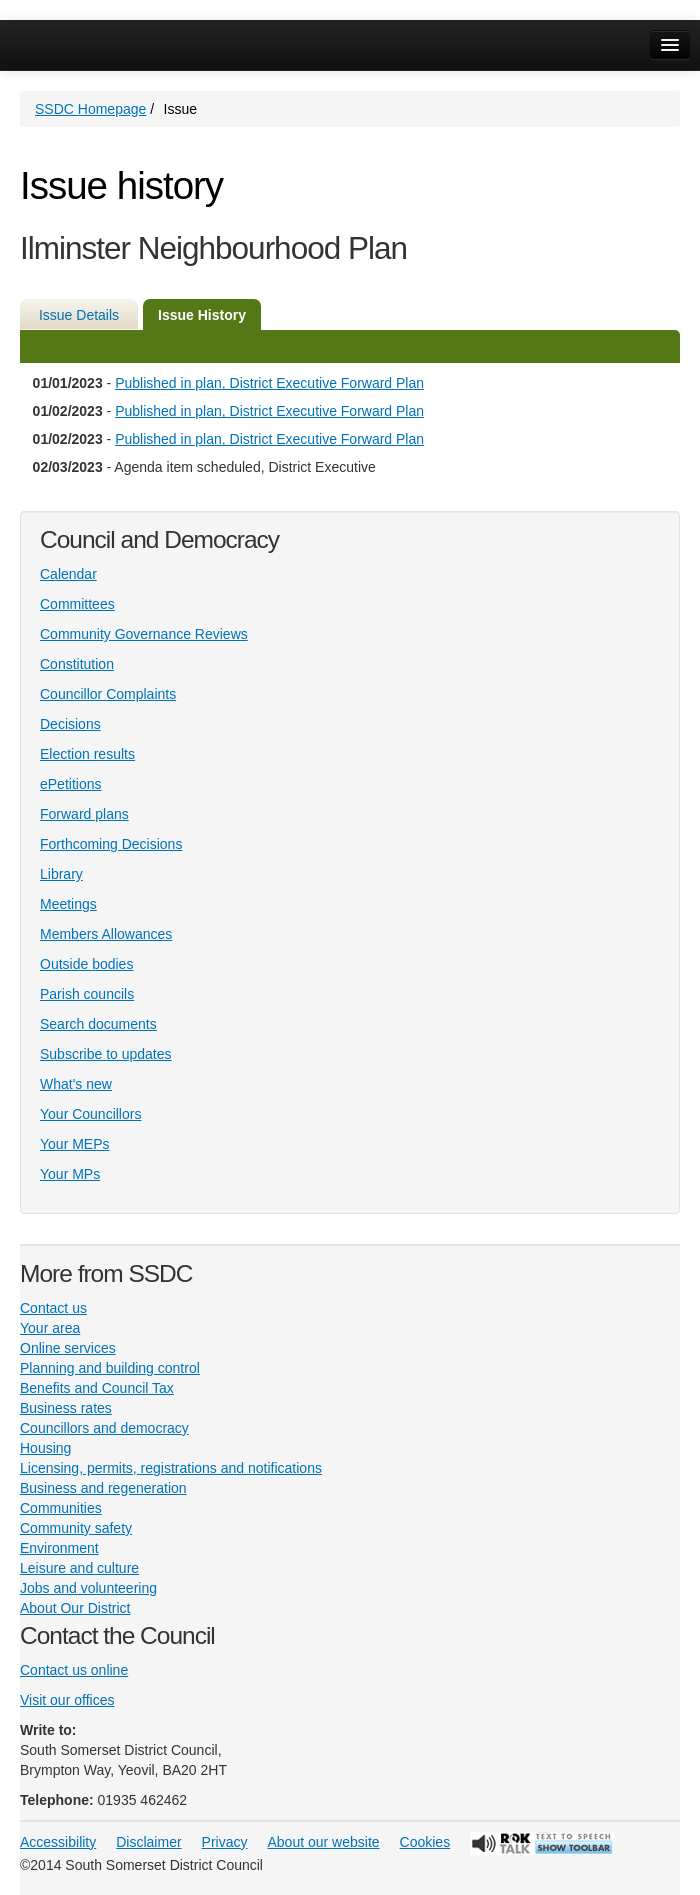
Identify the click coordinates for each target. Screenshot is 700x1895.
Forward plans (84, 814)
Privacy (225, 1842)
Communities (61, 1508)
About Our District (75, 1608)
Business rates (66, 1408)
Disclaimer (148, 1842)
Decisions (70, 724)
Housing (45, 1448)
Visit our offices (67, 1700)
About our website (324, 1842)
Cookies (425, 1842)
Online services (68, 1348)
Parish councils (87, 994)
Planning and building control (110, 1368)
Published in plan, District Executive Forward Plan (269, 383)
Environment (59, 1548)
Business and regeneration (103, 1488)
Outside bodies (86, 964)
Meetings (68, 904)
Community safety (76, 1528)
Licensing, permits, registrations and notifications (171, 1468)
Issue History (202, 315)
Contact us (53, 1308)
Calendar (68, 574)
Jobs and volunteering (88, 1588)
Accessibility (58, 1842)
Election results (87, 754)
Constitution (77, 664)
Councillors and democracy (104, 1428)
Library (61, 874)
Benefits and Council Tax (97, 1388)
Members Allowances (106, 934)
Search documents (98, 1024)
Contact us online (74, 1670)
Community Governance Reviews (144, 634)
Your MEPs (75, 1144)
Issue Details (79, 315)
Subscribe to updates (106, 1054)
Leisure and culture (79, 1568)
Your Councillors (90, 1114)
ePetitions (70, 784)
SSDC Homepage (90, 109)
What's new (76, 1084)
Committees (77, 604)
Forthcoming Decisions (111, 844)
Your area (50, 1328)
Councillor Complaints (108, 694)
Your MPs (70, 1174)
